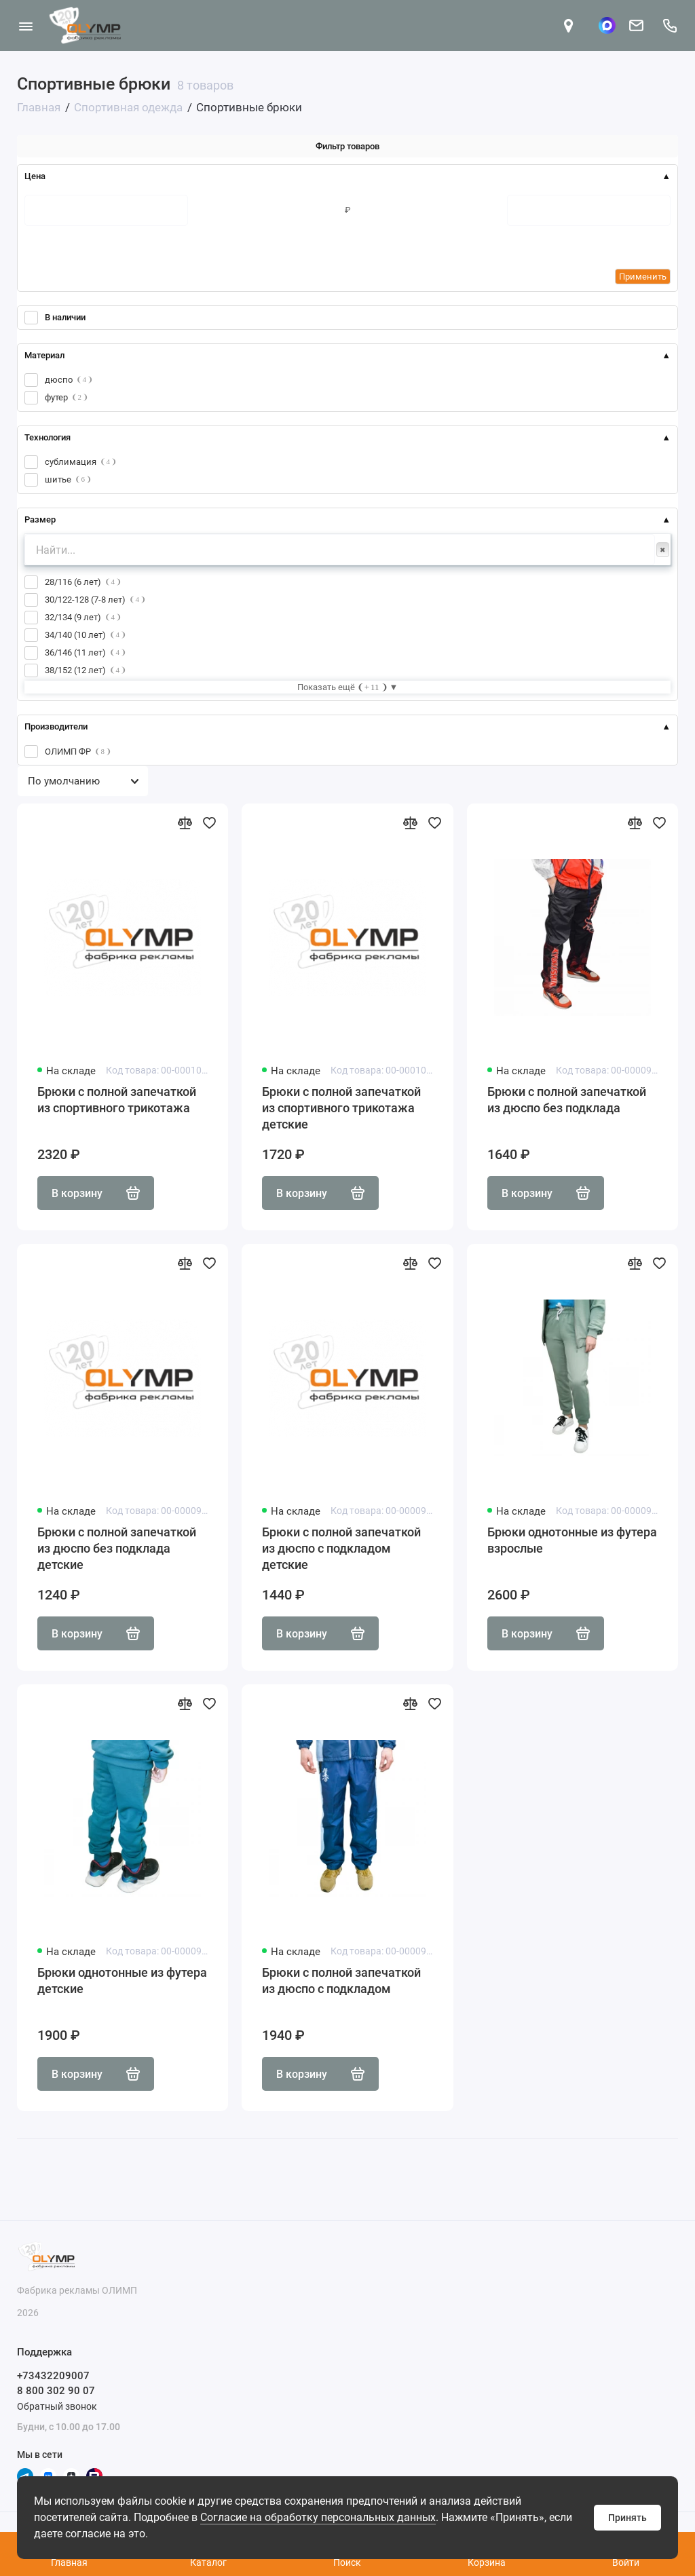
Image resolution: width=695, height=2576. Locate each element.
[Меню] (25, 25)
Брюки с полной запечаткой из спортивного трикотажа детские (341, 1107)
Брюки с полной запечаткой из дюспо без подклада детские (116, 1548)
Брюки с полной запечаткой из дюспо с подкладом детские (341, 1548)
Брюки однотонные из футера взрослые (572, 1540)
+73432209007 (53, 2376)
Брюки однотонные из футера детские (122, 1980)
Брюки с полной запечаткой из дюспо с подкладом (341, 1980)
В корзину (96, 1193)
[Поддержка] (669, 25)
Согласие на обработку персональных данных (318, 2517)
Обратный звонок (57, 2406)
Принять (627, 2517)
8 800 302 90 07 (56, 2391)
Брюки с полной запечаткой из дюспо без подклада (566, 1099)
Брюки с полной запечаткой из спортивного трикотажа (116, 1099)
